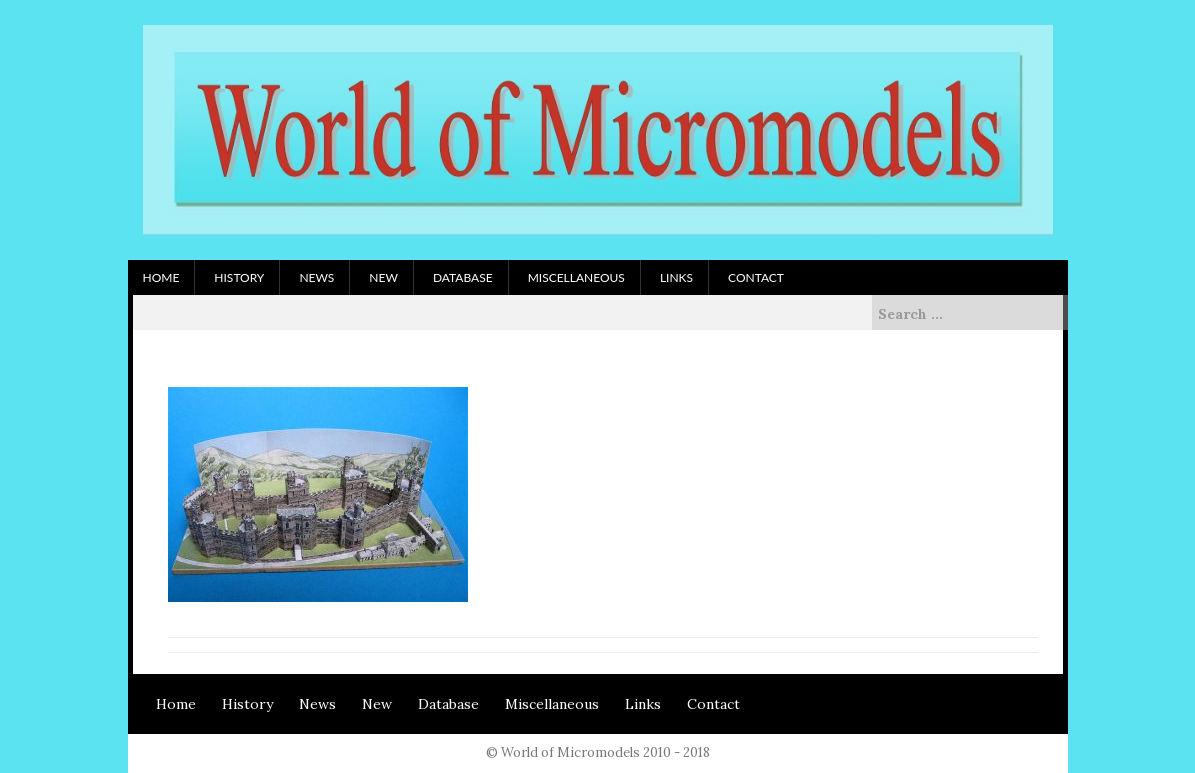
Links (676, 277)
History (239, 277)
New (383, 277)
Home (161, 277)
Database (463, 277)
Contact (756, 277)
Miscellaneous (576, 277)
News (316, 277)
